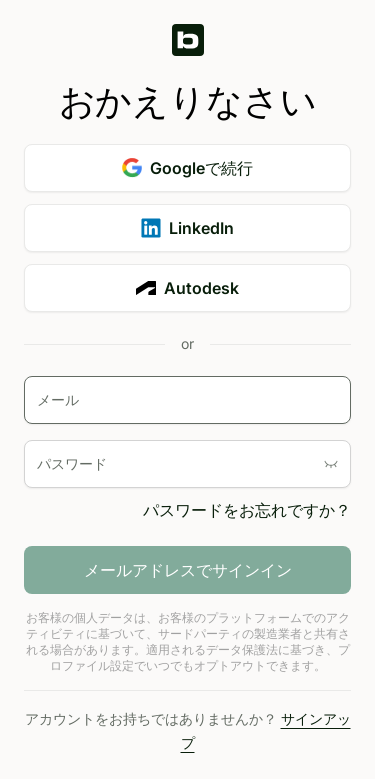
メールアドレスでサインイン (188, 570)
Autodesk (187, 288)
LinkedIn (187, 228)
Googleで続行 (187, 168)
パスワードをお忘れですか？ (247, 510)
